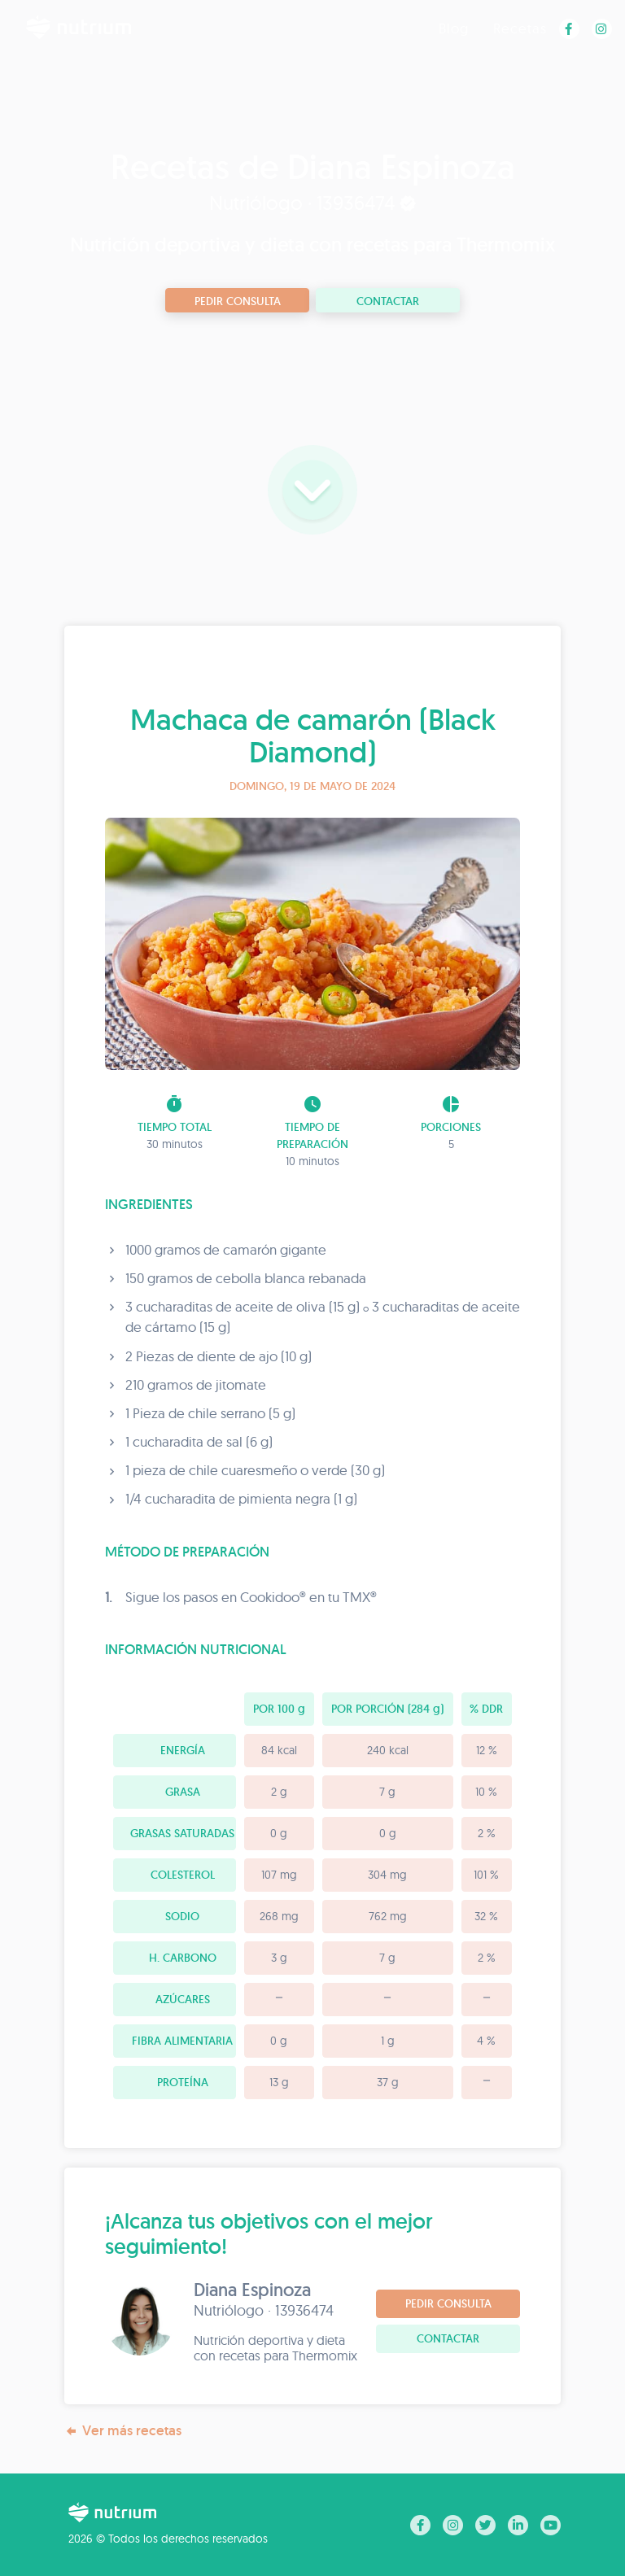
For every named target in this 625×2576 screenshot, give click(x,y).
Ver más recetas (122, 2431)
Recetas (520, 28)
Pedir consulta (237, 301)
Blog (454, 28)
